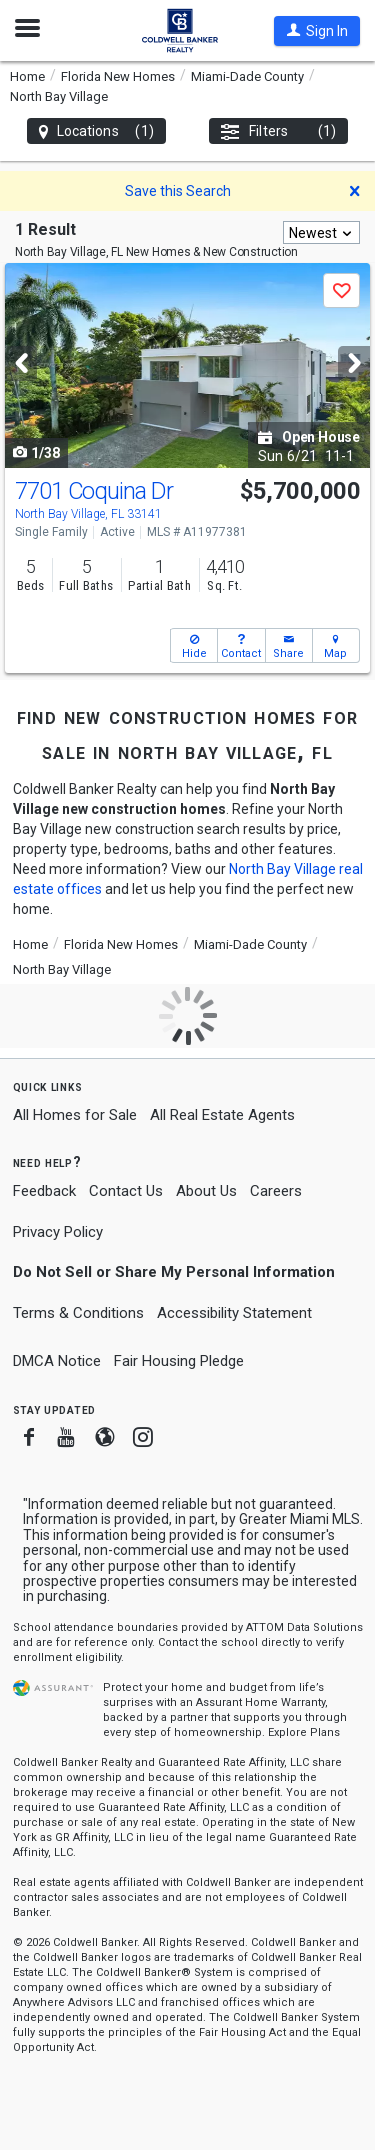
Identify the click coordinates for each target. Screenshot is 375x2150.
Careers (276, 1191)
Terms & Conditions (78, 1313)
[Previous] (21, 363)
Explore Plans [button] (304, 1732)
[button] (317, 31)
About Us (206, 1191)
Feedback (44, 1191)
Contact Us (126, 1191)
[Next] (354, 363)
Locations (96, 131)
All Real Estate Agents (222, 1115)
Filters (278, 131)
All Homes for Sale (75, 1115)
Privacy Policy (58, 1232)
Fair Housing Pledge (179, 1361)
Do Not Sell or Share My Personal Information (174, 1272)
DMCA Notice (57, 1361)
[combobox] (321, 232)
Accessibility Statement (234, 1313)
